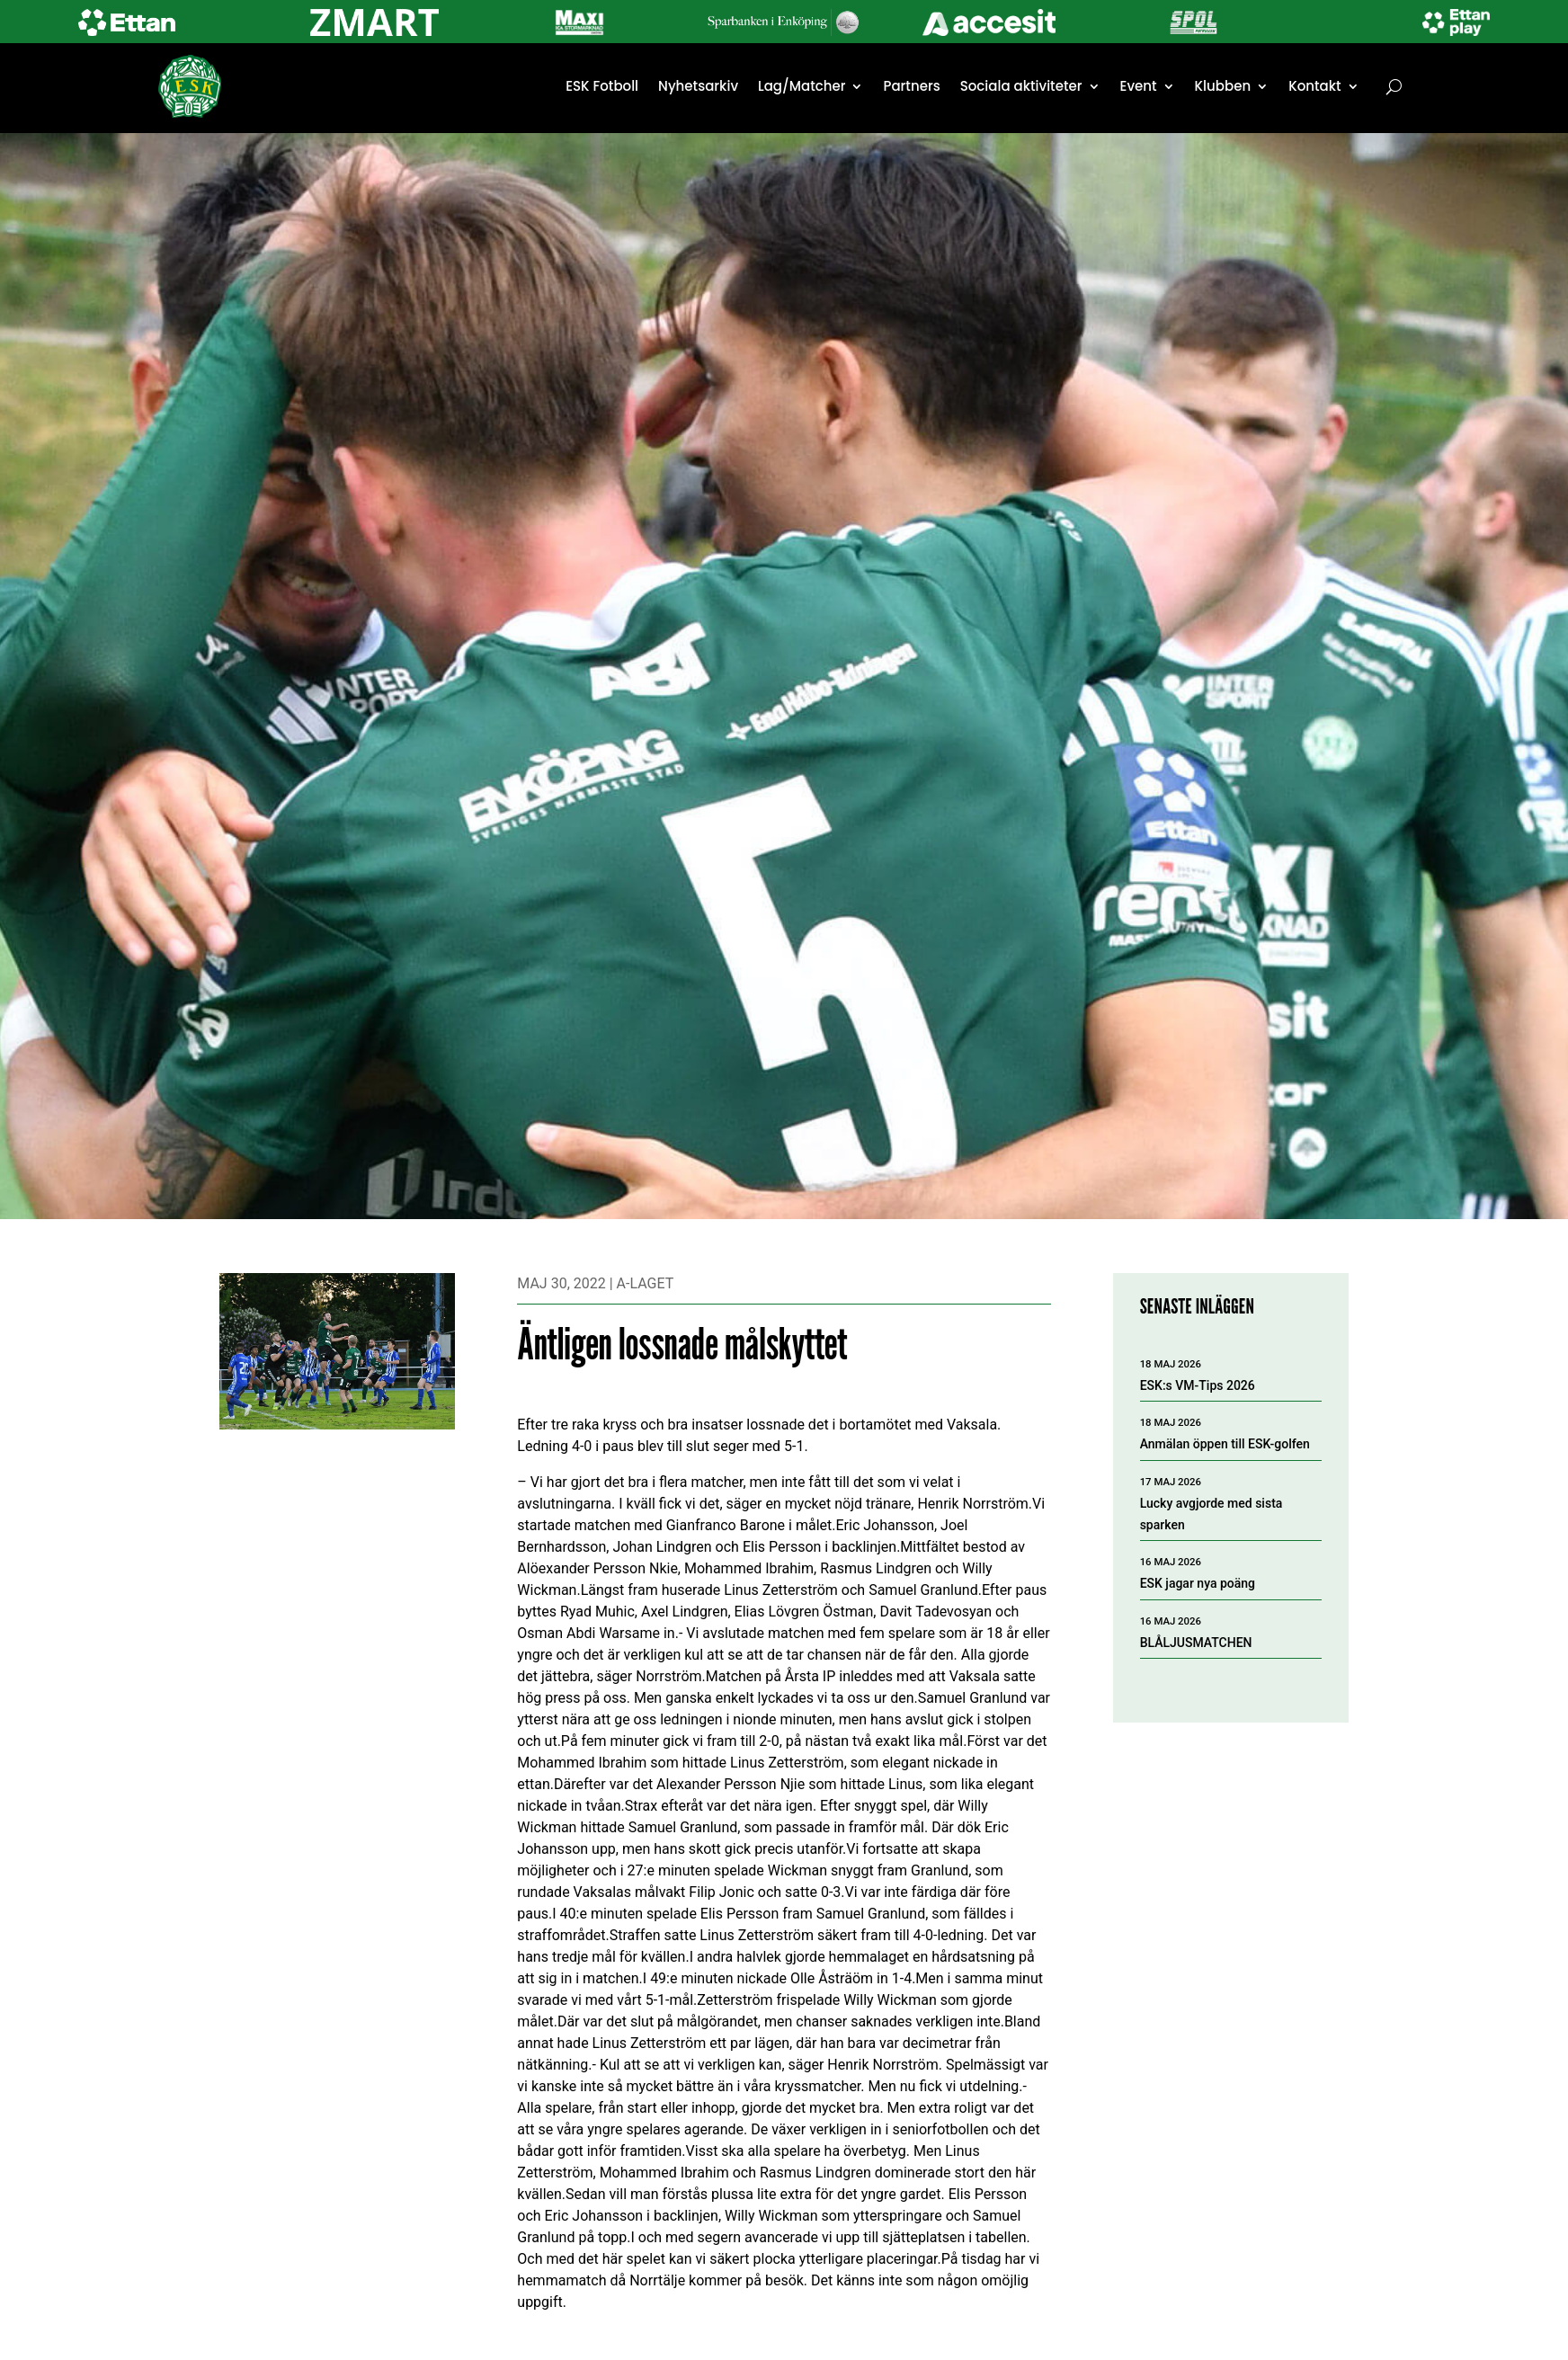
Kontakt (1314, 85)
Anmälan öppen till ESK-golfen (1225, 1444)
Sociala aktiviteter (1021, 85)
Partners (911, 85)
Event (1138, 85)
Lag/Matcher (801, 85)
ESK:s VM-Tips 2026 (1197, 1385)
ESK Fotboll (602, 85)
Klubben (1223, 85)
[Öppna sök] (1394, 86)
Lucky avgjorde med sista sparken (1211, 1514)
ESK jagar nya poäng (1197, 1583)
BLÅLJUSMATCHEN (1196, 1642)
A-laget (645, 1283)
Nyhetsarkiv (698, 85)
